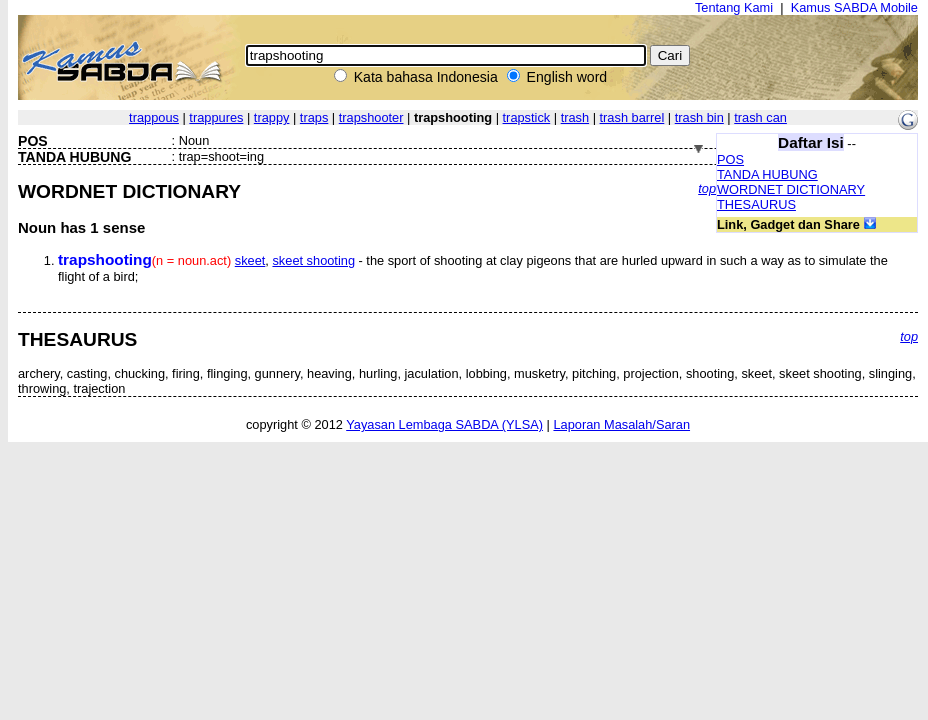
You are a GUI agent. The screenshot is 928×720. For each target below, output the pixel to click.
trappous (154, 117)
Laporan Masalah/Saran (621, 424)
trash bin (699, 117)
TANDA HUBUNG (767, 174)
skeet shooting (313, 260)
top (707, 188)
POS (730, 159)
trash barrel (632, 117)
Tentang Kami (734, 7)
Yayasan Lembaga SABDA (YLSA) (444, 424)
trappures (216, 117)
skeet (250, 260)
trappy (272, 117)
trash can (760, 117)
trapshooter (371, 117)
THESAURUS (756, 204)
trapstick (527, 117)
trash (575, 117)
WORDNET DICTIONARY (791, 189)
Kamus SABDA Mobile (854, 7)
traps (314, 117)
